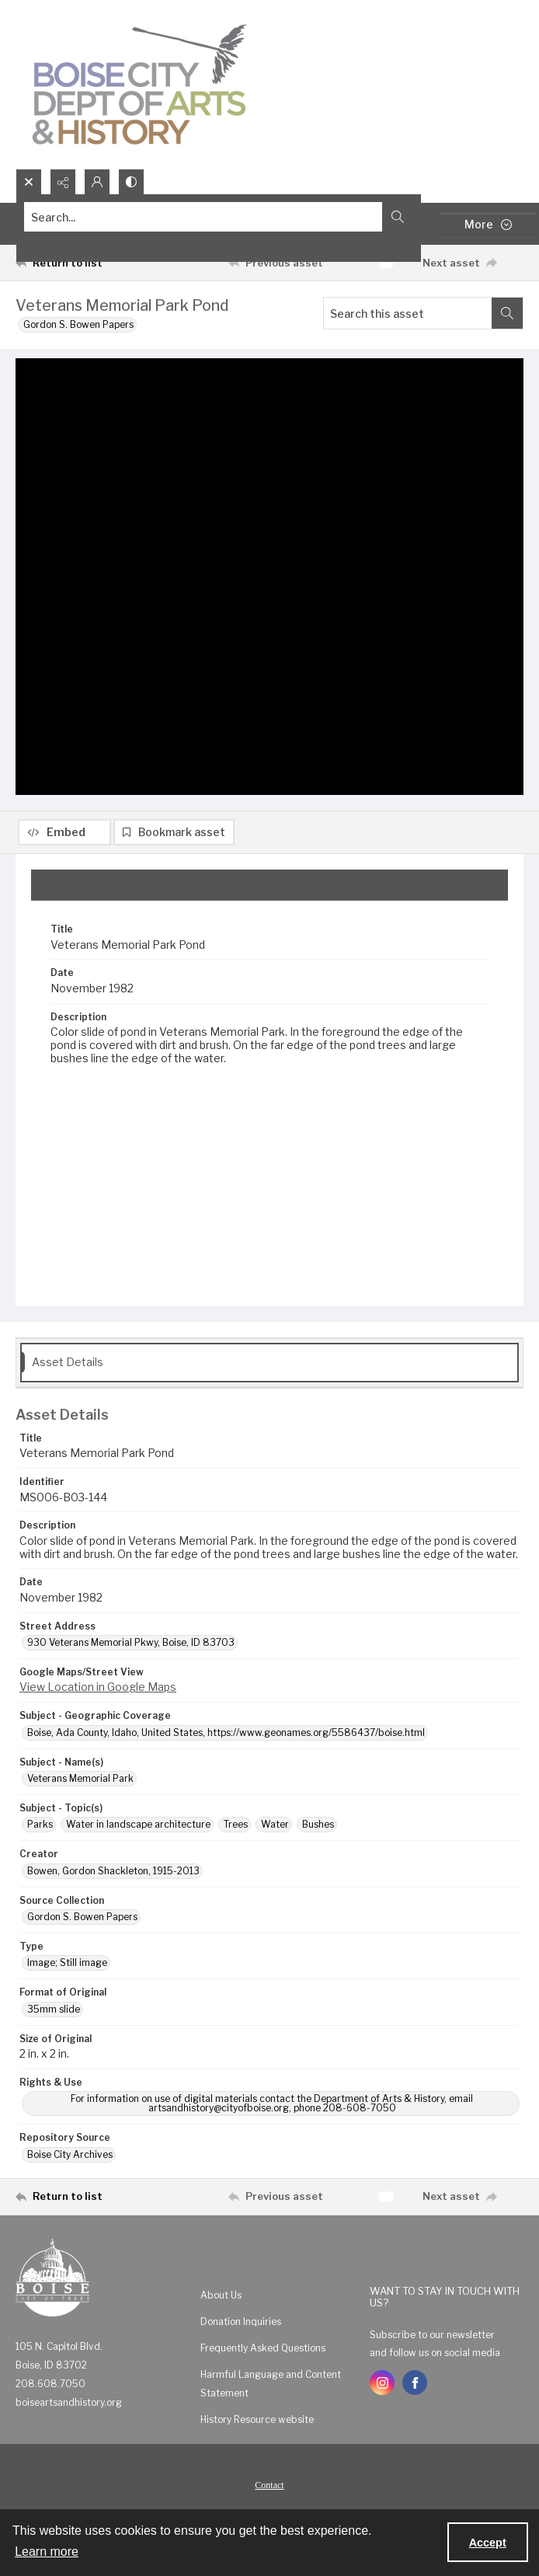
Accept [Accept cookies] (487, 2542)
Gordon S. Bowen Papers (78, 324)
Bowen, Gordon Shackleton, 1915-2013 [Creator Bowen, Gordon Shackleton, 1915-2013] (113, 1877)
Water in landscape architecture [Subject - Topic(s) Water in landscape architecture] (138, 1830)
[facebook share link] (414, 2388)
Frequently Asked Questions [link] (262, 2354)
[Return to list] (81, 263)
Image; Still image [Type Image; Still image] (67, 1969)
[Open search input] (28, 181)
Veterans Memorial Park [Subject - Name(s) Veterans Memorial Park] (80, 1784)
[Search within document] (507, 313)
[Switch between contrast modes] (131, 181)
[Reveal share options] (62, 181)
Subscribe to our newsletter (432, 2341)
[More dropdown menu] (488, 224)
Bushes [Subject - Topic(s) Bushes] (318, 1830)
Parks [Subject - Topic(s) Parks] (40, 1830)
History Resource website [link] (257, 2425)
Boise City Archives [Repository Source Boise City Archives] (70, 2160)
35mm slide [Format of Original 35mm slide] (53, 2015)
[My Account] (97, 181)
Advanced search (63, 244)
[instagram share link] (382, 2388)
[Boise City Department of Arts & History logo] (140, 84)
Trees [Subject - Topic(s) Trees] (236, 1830)
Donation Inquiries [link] (240, 2328)
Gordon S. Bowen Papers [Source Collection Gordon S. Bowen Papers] (82, 1923)
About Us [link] (221, 2301)
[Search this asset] (408, 313)
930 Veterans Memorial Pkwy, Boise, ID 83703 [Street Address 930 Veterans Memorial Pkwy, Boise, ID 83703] (131, 1648)
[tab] (269, 891)
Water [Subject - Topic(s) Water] (275, 1830)
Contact (269, 2491)
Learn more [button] (46, 2551)
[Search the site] (217, 217)
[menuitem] (277, 2301)
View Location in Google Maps (97, 1692)
